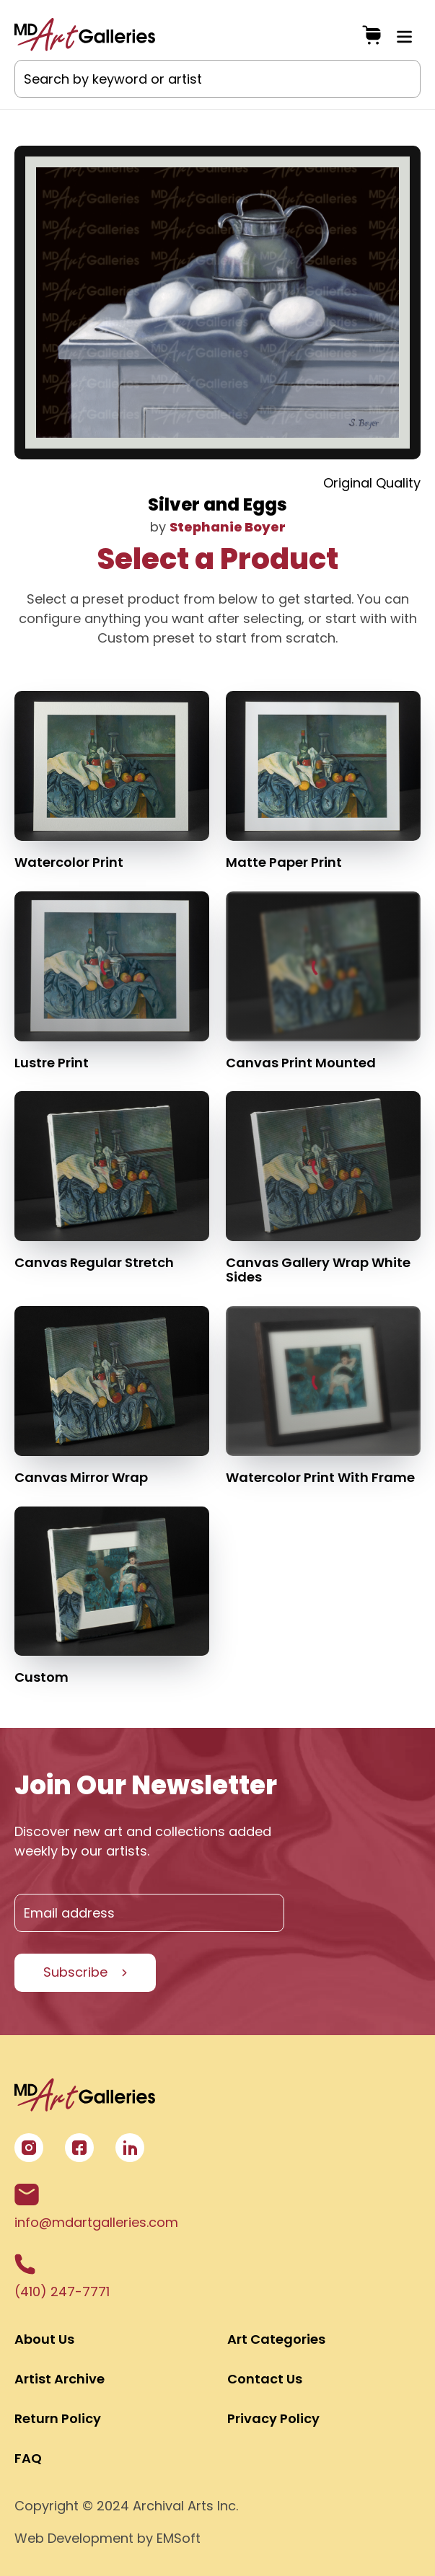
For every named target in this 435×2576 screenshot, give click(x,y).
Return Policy (57, 2418)
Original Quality (372, 483)
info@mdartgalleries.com (96, 2207)
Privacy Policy (273, 2418)
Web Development (73, 2538)
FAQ (28, 2458)
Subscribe (75, 1972)
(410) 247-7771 (62, 2277)
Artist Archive (59, 2379)
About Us (44, 2339)
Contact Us (264, 2379)
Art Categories (276, 2339)
